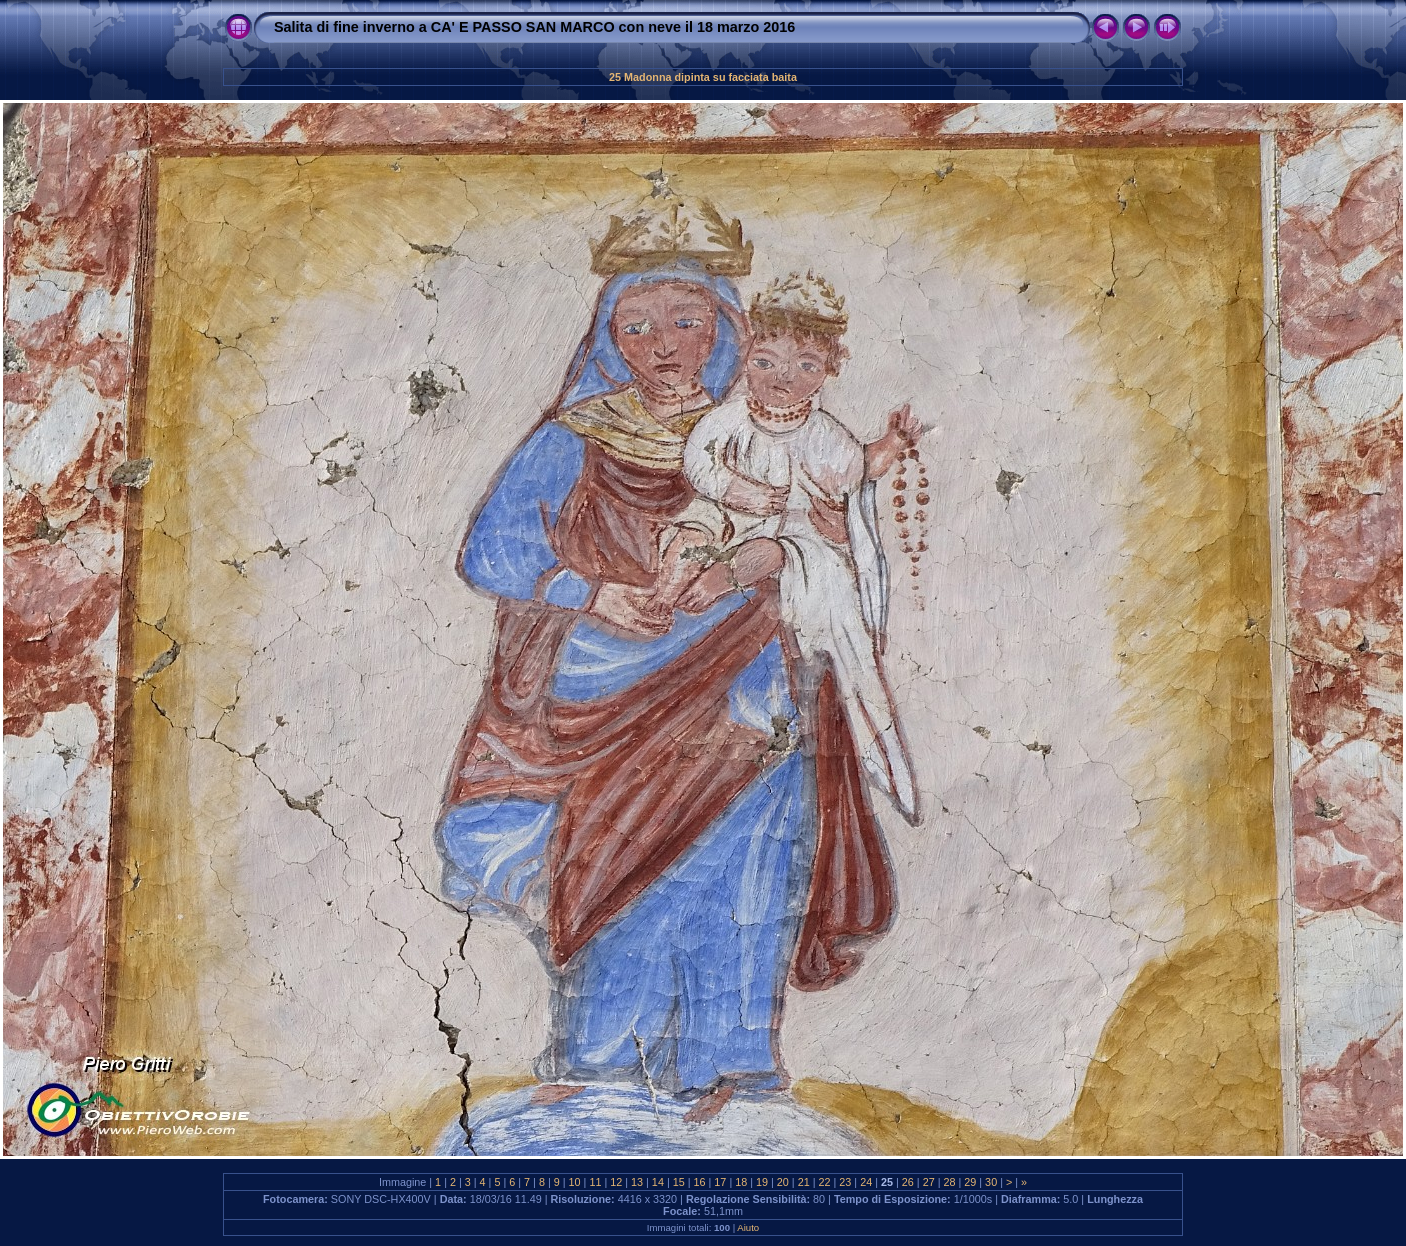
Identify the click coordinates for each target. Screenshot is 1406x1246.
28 (949, 1182)
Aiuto (748, 1227)
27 (929, 1182)
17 (720, 1182)
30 (991, 1182)
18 (741, 1182)
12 (616, 1182)
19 (762, 1182)
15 (679, 1182)
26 (908, 1182)
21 (804, 1182)
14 (658, 1182)
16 (700, 1182)
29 (970, 1182)
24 (866, 1182)
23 (845, 1182)
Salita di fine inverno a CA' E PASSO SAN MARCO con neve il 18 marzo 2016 (534, 27)
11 (595, 1182)
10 (575, 1182)
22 (825, 1182)
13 (637, 1182)
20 (783, 1182)
